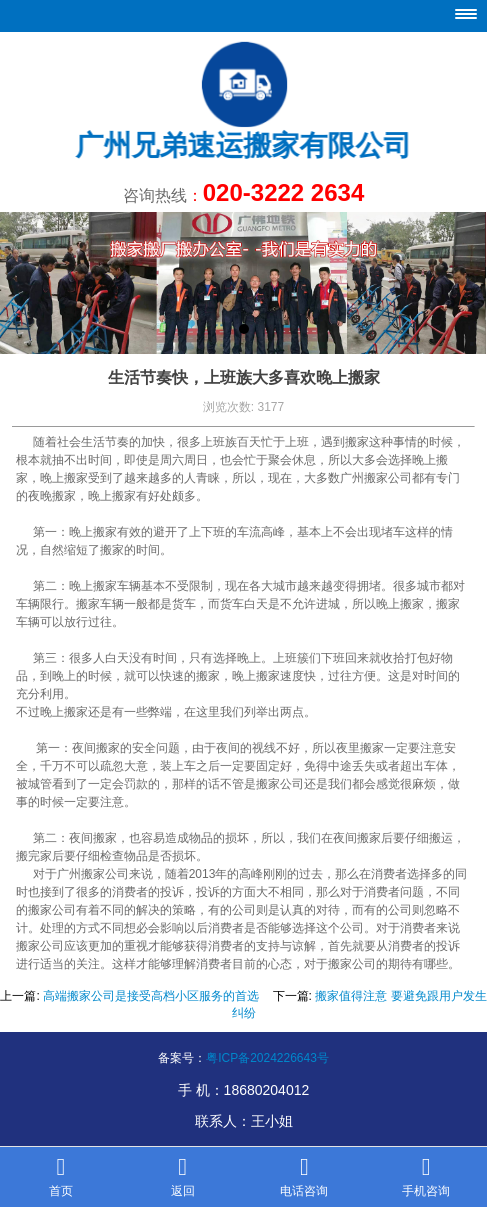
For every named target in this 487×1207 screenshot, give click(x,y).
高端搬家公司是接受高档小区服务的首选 (151, 996)
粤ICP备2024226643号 (267, 1058)
